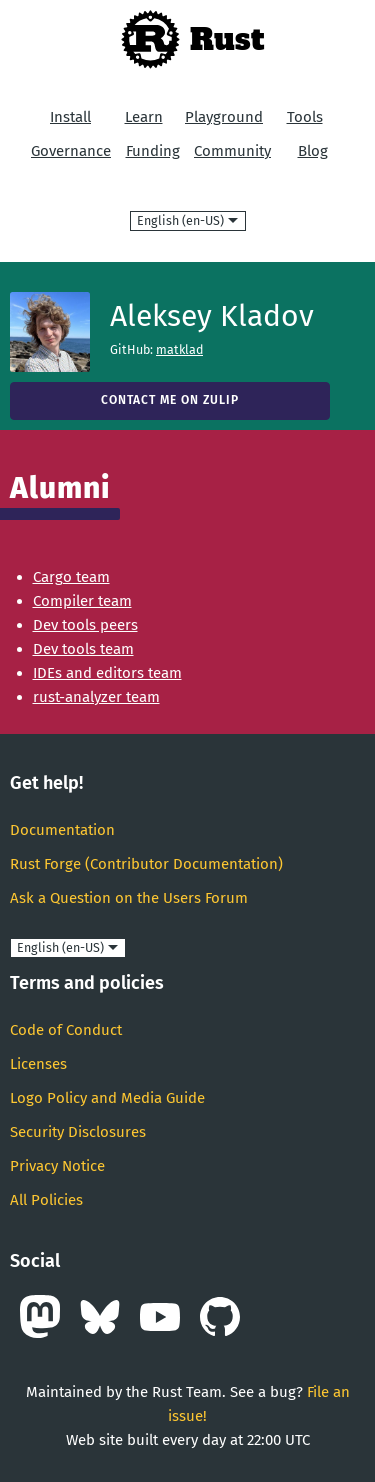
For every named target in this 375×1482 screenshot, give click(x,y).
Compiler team (82, 601)
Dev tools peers (85, 625)
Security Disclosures (78, 1132)
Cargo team (71, 577)
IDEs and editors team (107, 673)
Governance (71, 151)
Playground (224, 117)
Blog (313, 151)
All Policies (46, 1200)
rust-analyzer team (96, 697)
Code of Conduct (66, 1030)
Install (70, 117)
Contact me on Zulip (170, 400)
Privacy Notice (57, 1166)
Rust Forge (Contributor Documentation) (146, 864)
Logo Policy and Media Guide (107, 1098)
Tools (305, 117)
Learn (144, 117)
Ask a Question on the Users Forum (129, 898)
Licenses (38, 1064)
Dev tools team (83, 649)
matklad (179, 349)
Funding (153, 151)
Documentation (62, 830)
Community (232, 151)
